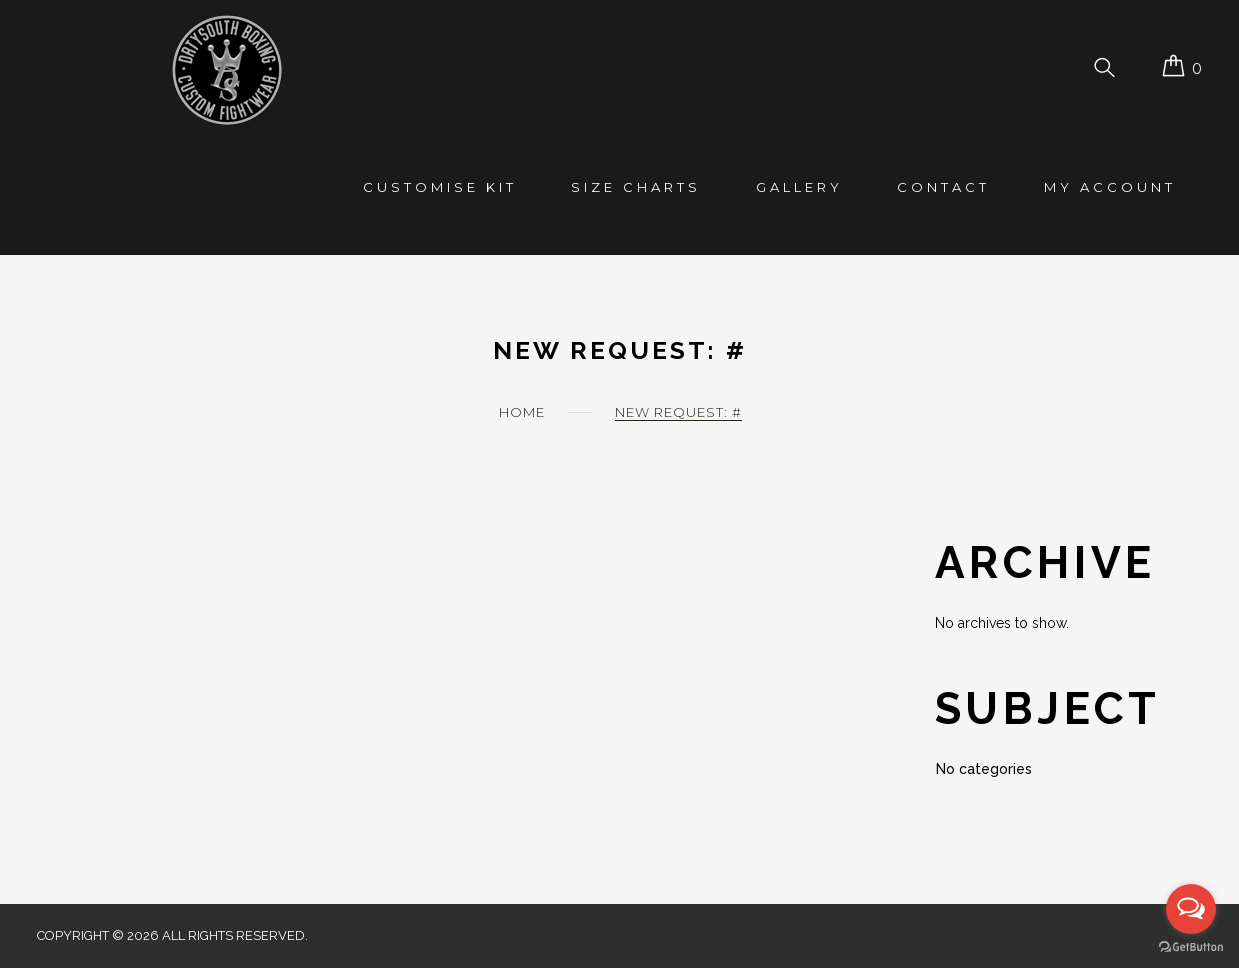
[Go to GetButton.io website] (1191, 947)
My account (1110, 187)
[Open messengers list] (1191, 909)
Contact (943, 187)
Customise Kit (440, 187)
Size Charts (636, 187)
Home (522, 412)
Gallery (799, 187)
